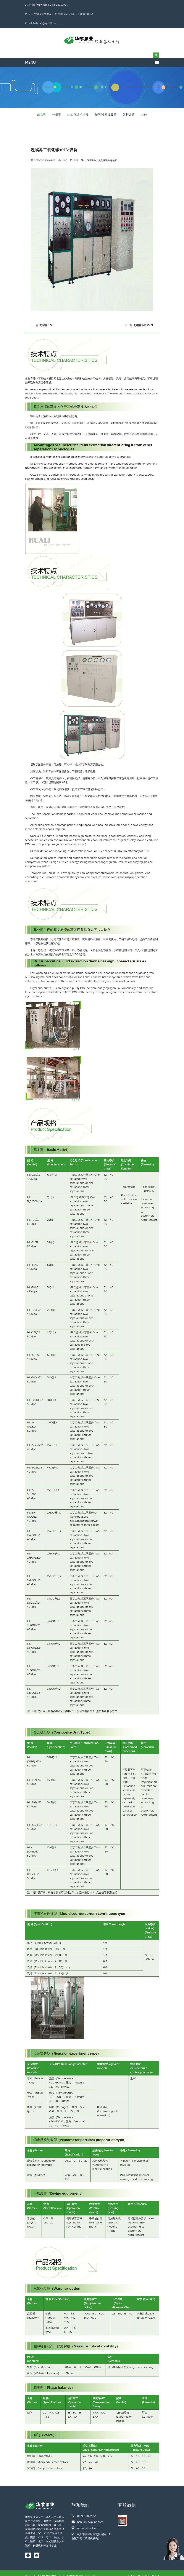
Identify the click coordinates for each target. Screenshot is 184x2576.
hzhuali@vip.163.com (103, 13)
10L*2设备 (91, 151)
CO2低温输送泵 (77, 105)
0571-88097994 (84, 2506)
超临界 (41, 105)
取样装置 (129, 105)
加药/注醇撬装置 (106, 105)
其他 (144, 105)
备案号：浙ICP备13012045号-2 (143, 2566)
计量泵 (56, 105)
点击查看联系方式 (106, 1701)
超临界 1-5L (46, 316)
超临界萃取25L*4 (143, 316)
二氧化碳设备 (103, 151)
